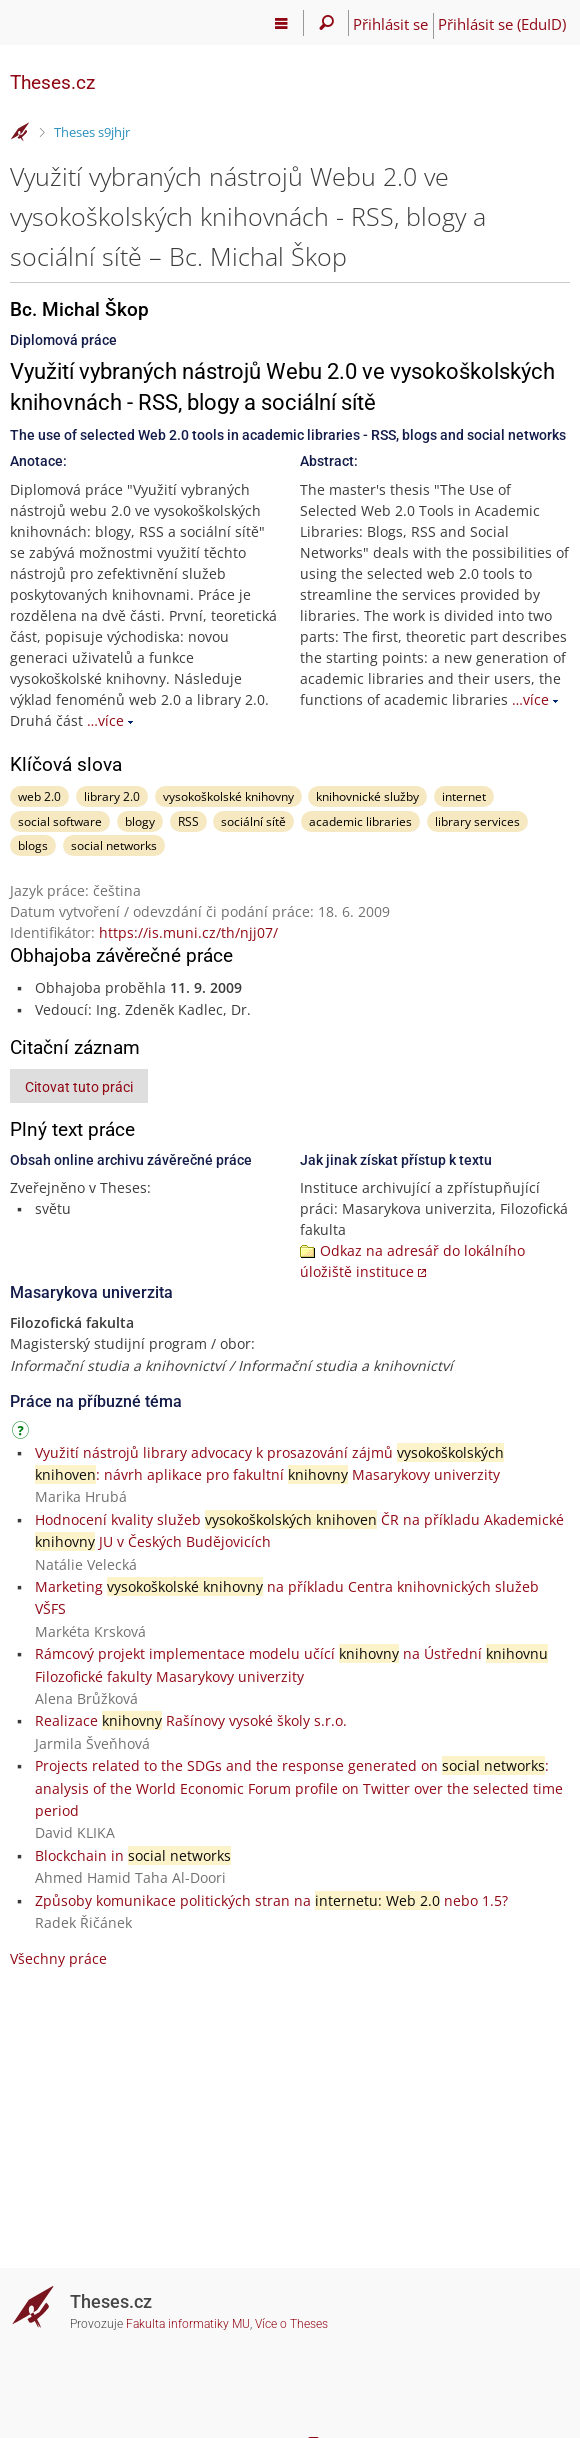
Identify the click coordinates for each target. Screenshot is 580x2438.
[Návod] (23, 1433)
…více (105, 720)
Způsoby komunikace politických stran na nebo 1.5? (271, 1900)
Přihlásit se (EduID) (502, 24)
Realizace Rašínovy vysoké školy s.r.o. (191, 1720)
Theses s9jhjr (92, 132)
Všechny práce (58, 1958)
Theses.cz (52, 82)
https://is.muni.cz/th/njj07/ (188, 932)
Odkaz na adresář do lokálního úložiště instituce (412, 1261)
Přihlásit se (390, 24)
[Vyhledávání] (326, 23)
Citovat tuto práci (79, 1087)
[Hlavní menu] (281, 23)
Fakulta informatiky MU (188, 2324)
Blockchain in (133, 1855)
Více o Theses (291, 2324)
